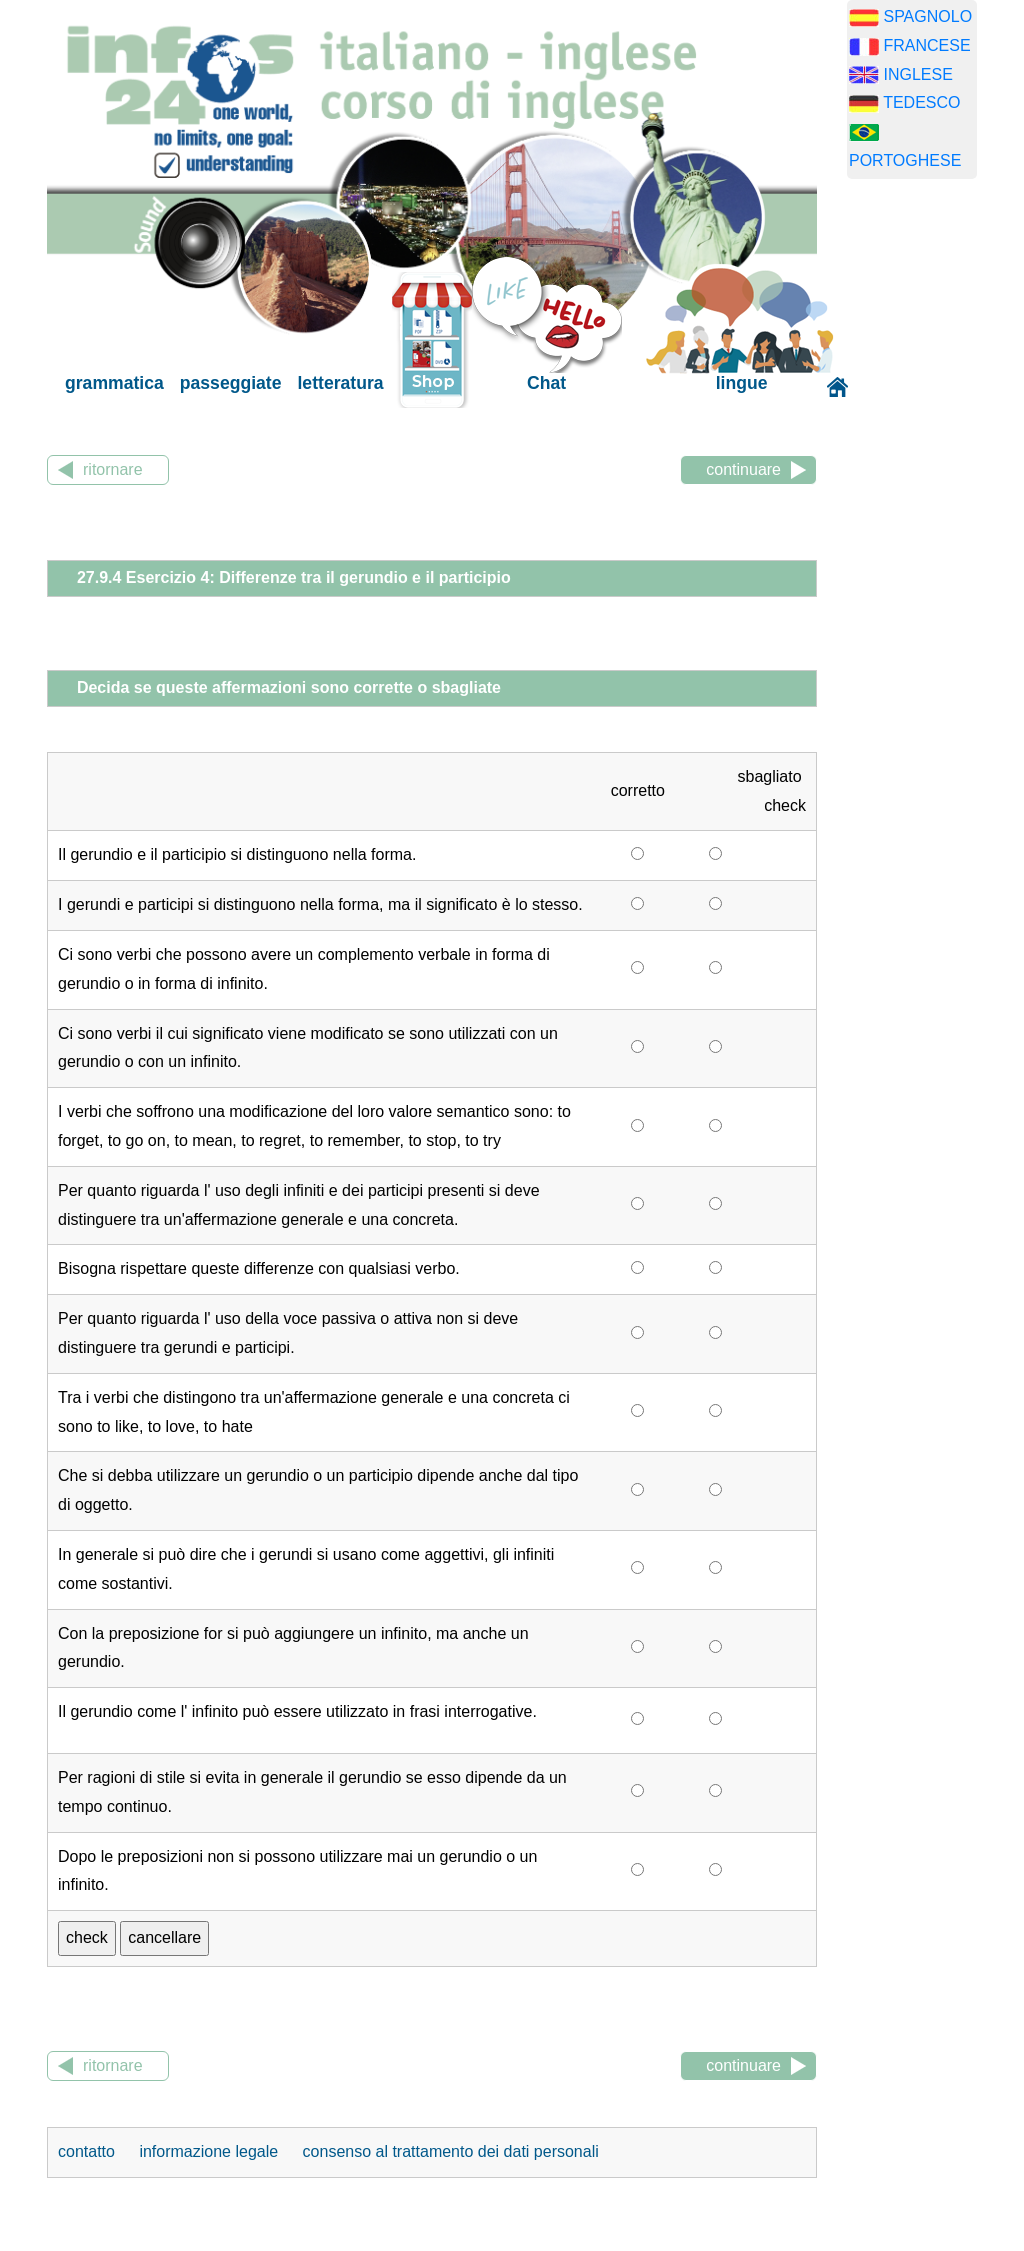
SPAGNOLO (927, 16)
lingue (742, 383)
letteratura (340, 383)
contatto (88, 2151)
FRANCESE (926, 45)
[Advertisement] (935, 508)
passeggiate (231, 383)
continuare (743, 469)
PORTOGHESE (905, 160)
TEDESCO (921, 102)
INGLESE (917, 74)
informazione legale (208, 2151)
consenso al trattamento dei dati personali (451, 2151)
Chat (546, 383)
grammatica (114, 383)
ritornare (113, 469)
